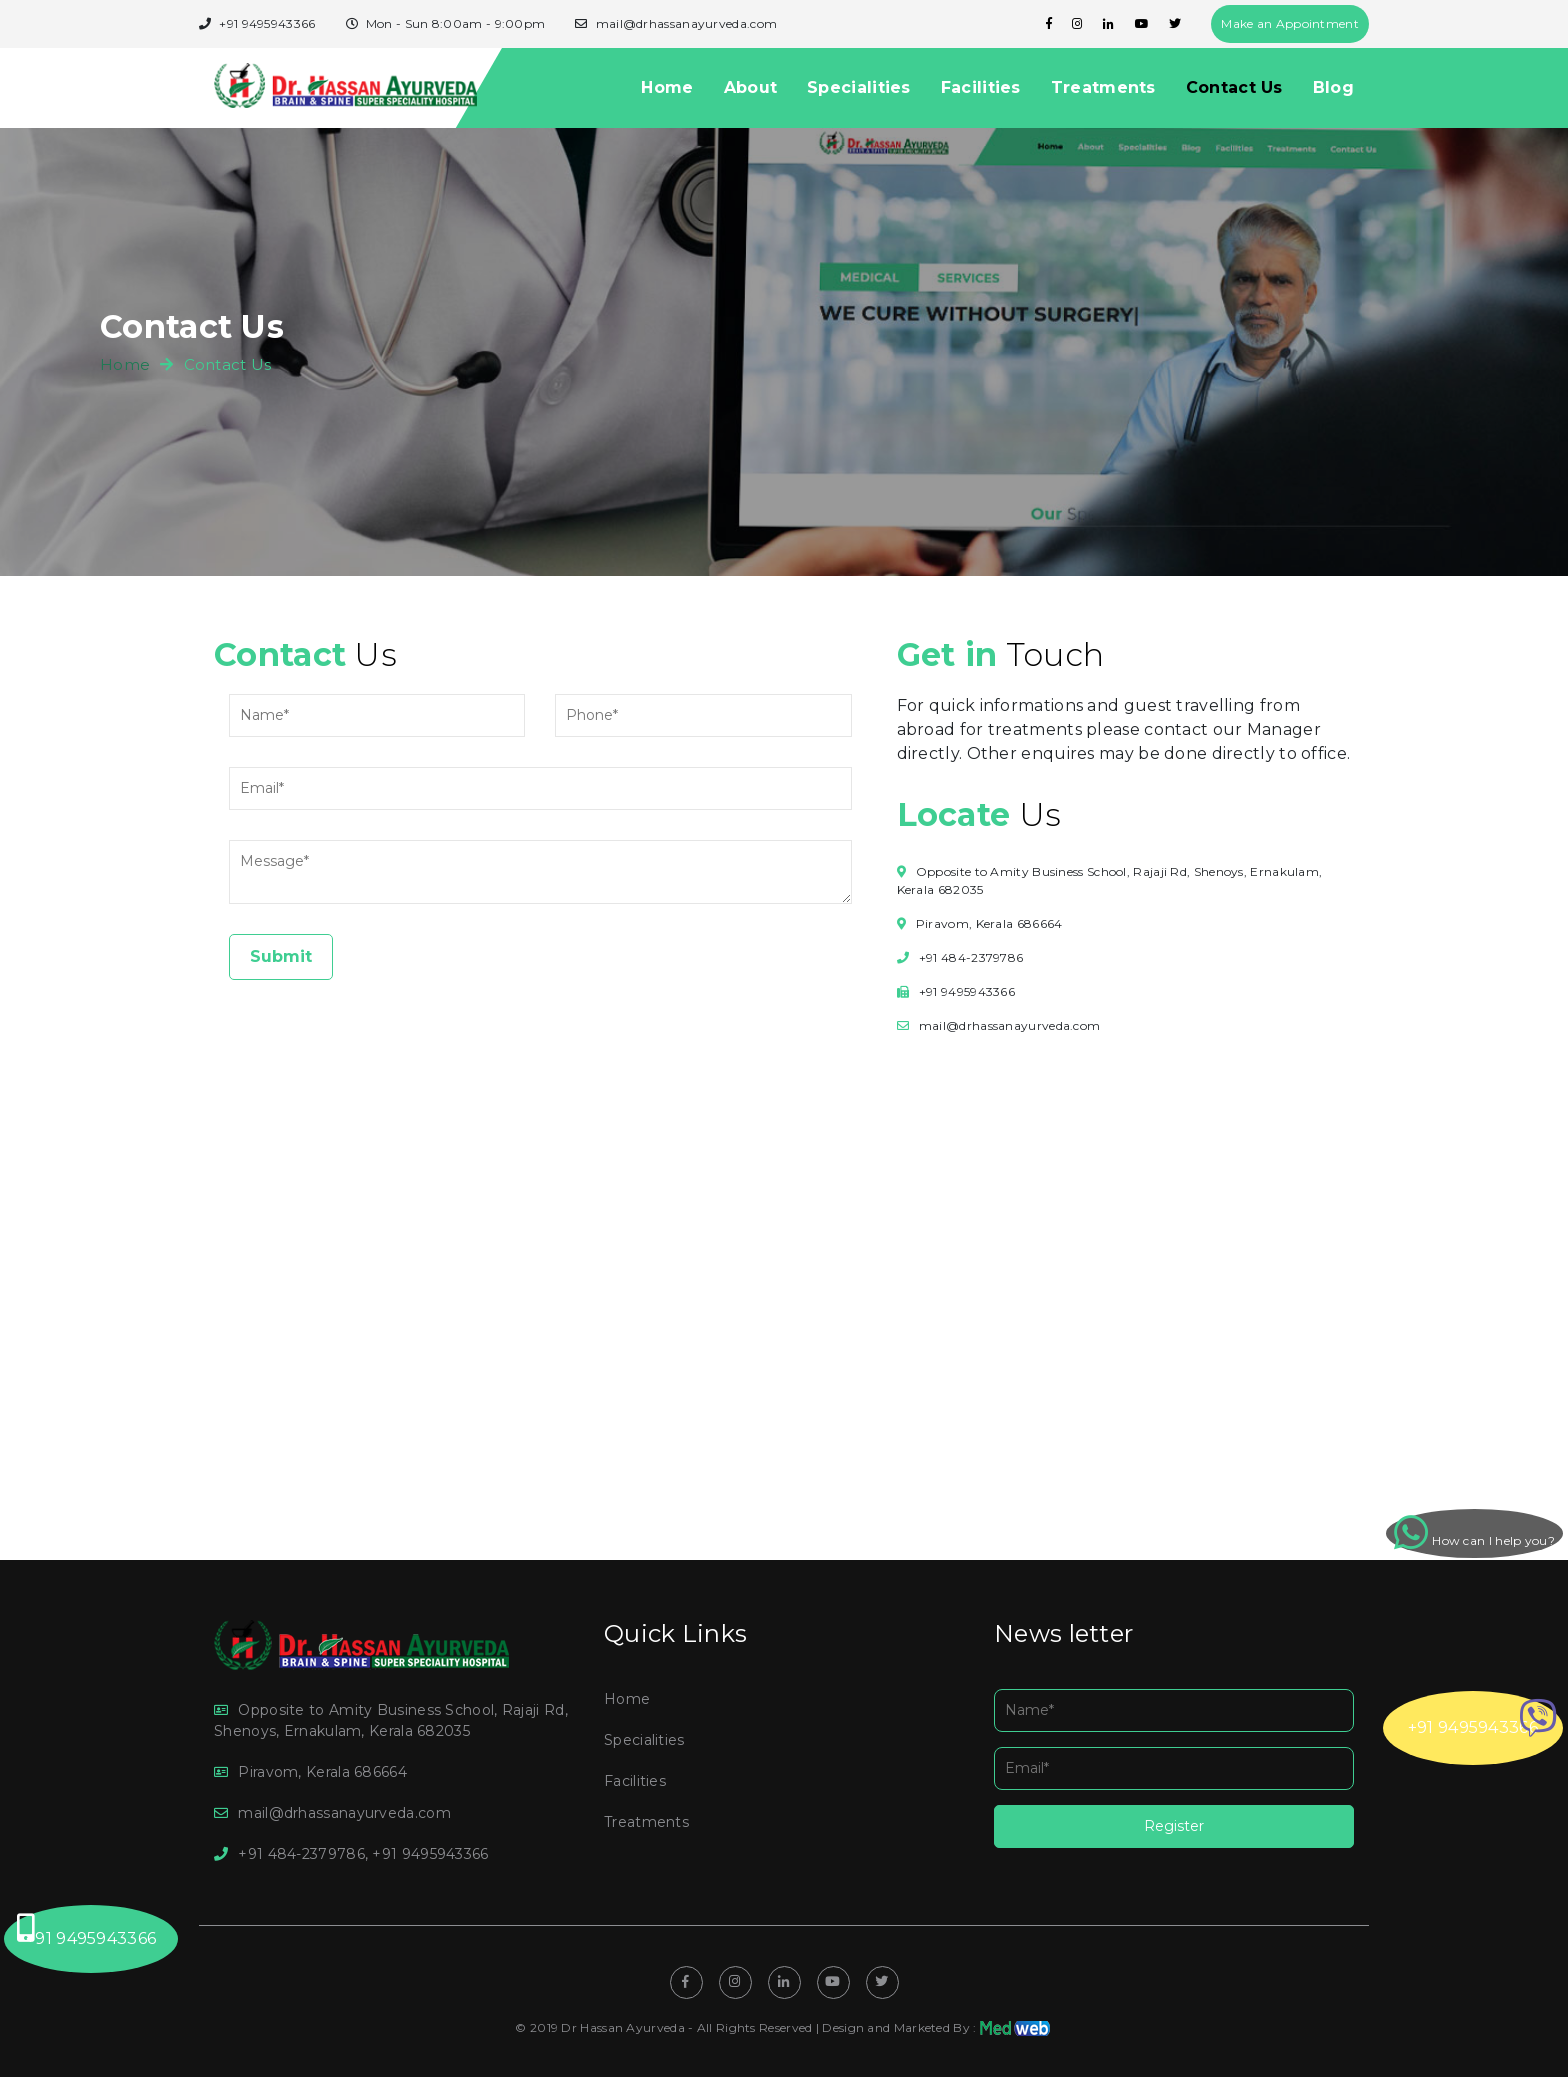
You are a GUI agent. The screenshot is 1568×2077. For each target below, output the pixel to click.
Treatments (1103, 87)
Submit (281, 956)
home (125, 364)
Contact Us (1234, 87)
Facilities (981, 87)
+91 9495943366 (1482, 1718)
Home (667, 87)
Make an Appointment (1290, 23)
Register (1174, 1826)
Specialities (859, 87)
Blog (1333, 87)
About (751, 87)
